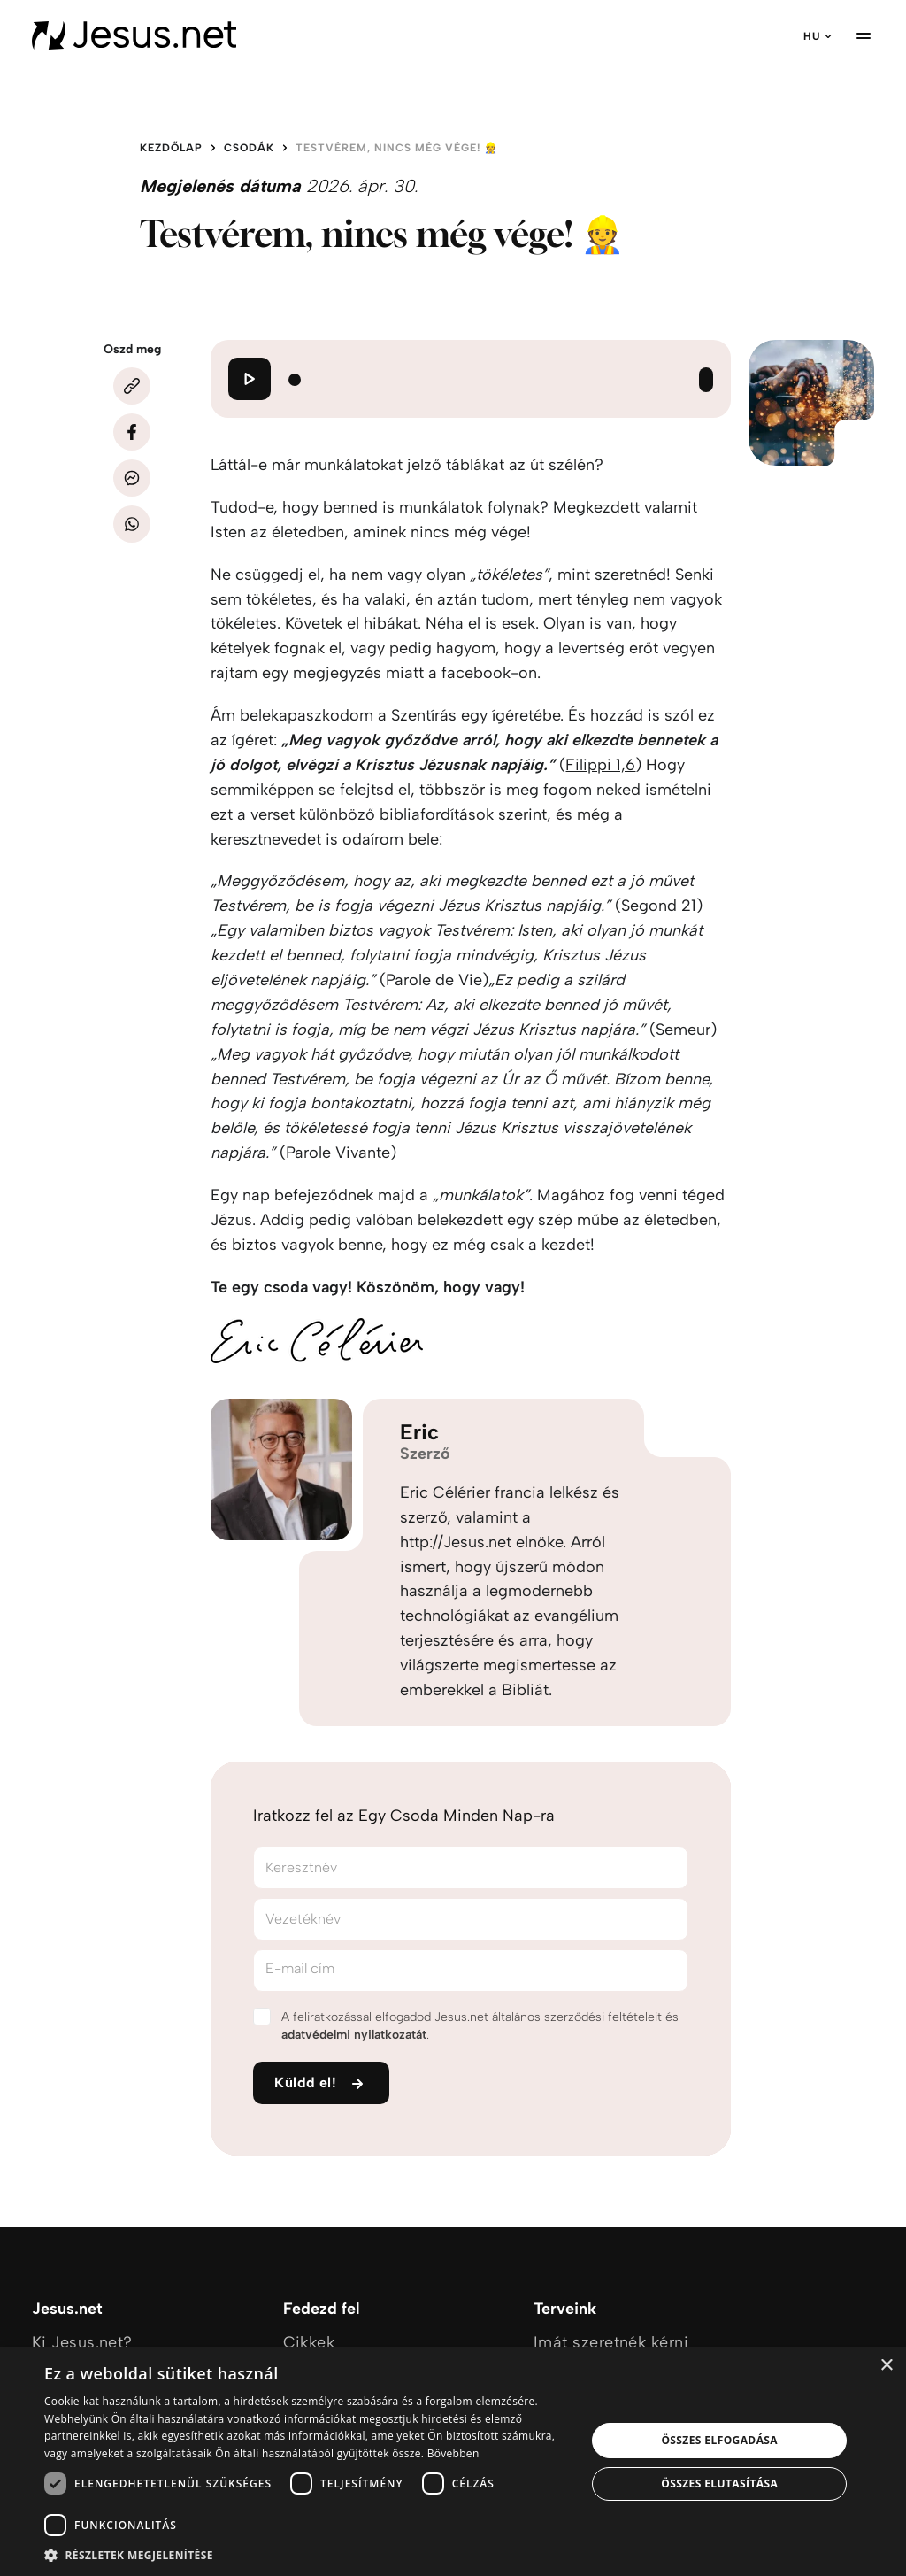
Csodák (249, 148)
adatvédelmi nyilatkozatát (353, 2034)
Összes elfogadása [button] (719, 2440)
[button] (307, 2554)
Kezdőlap (171, 148)
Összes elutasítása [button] (719, 2483)
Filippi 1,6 (600, 765)
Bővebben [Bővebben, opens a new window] (453, 2453)
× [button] (886, 2365)
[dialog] (453, 2461)
